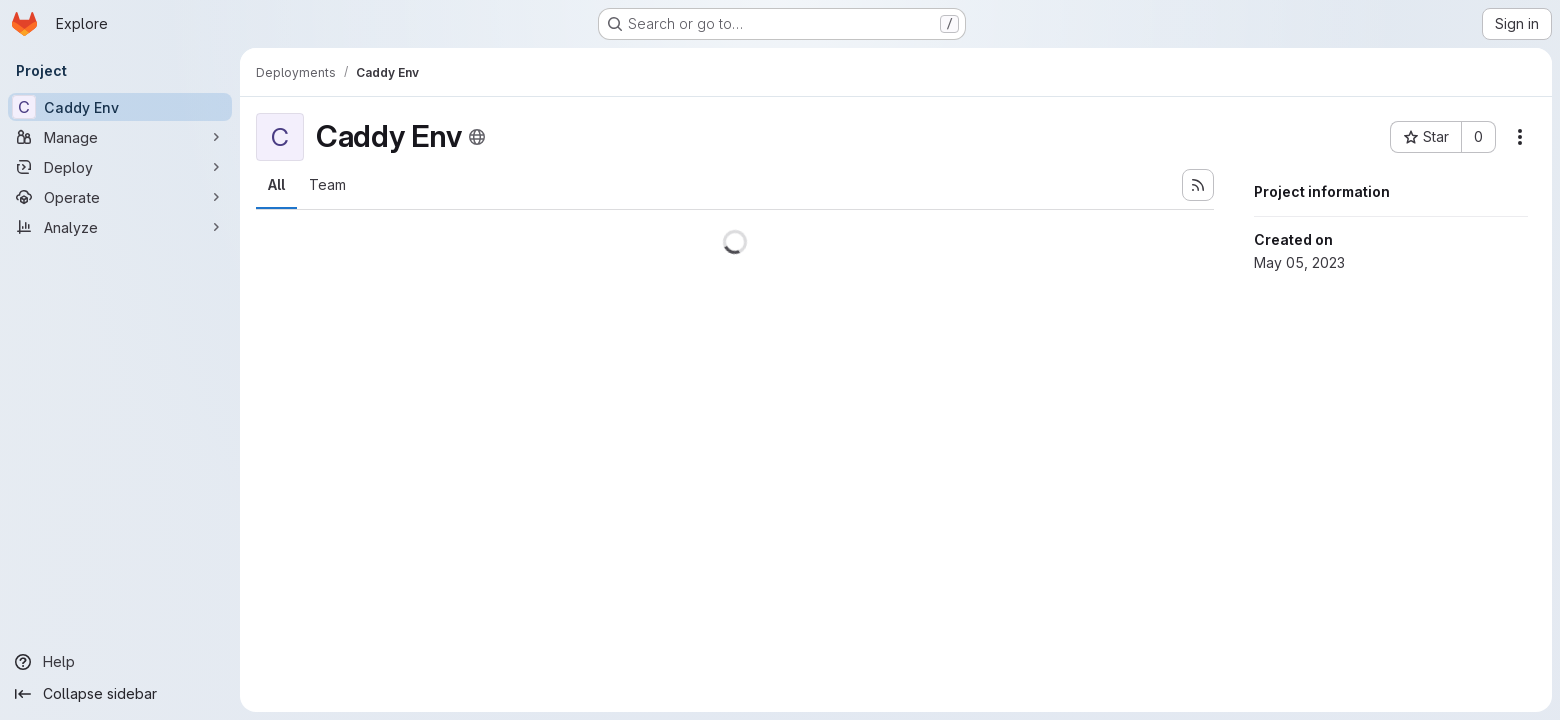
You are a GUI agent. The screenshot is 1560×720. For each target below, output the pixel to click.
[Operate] (120, 197)
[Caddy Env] (120, 107)
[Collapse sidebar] (120, 694)
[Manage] (120, 137)
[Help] (120, 662)
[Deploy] (120, 167)
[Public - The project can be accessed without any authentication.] (477, 137)
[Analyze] (120, 227)
